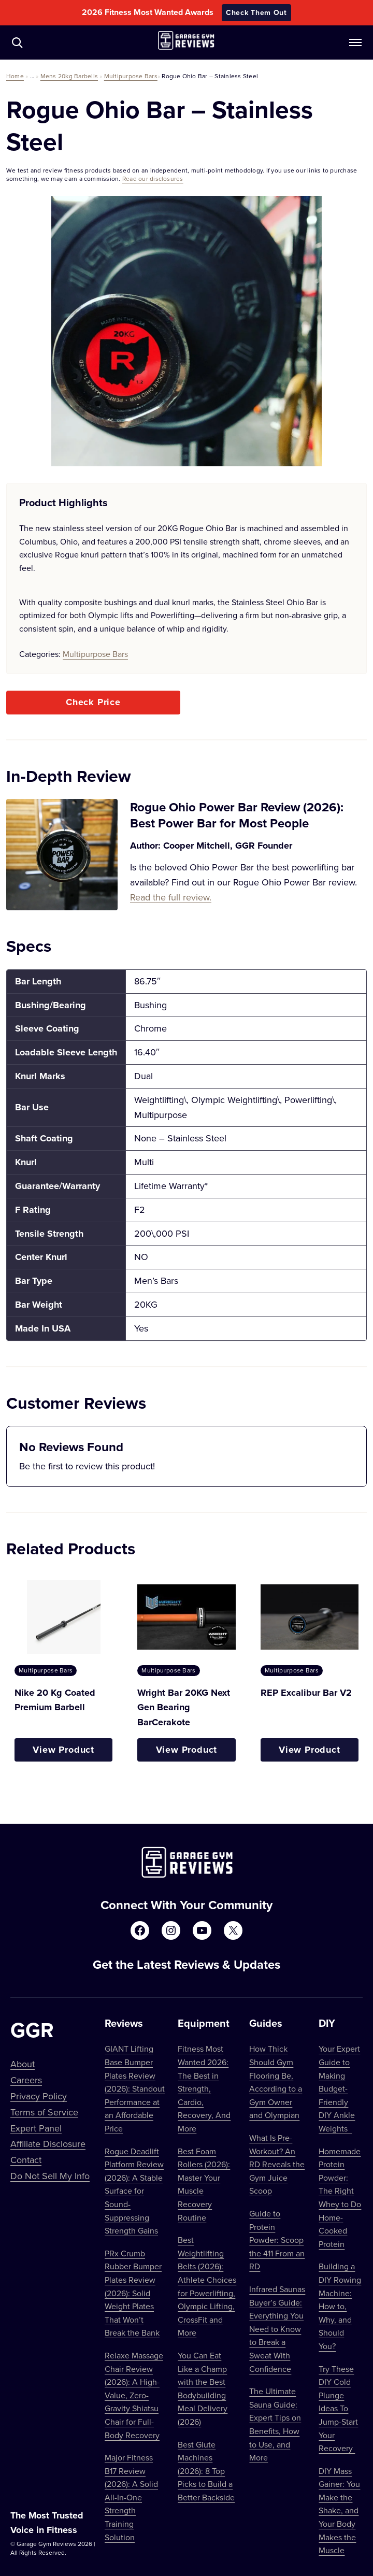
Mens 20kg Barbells (69, 75)
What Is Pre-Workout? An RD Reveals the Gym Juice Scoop (277, 2164)
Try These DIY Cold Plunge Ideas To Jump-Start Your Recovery (338, 2408)
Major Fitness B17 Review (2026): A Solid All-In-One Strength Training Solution (131, 2497)
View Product (63, 1749)
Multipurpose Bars (130, 75)
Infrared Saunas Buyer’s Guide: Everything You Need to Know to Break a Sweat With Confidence (277, 2328)
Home (15, 75)
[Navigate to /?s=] (17, 42)
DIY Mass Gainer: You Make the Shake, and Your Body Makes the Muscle (339, 2510)
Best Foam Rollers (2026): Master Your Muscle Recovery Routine (204, 2184)
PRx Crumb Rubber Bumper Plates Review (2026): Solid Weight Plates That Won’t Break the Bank (133, 2293)
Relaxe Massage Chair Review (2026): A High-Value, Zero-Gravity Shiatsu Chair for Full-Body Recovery (134, 2395)
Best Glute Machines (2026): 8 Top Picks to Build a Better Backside (206, 2471)
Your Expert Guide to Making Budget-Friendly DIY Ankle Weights (339, 2088)
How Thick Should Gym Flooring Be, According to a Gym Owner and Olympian (275, 2082)
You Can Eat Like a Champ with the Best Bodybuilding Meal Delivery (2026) (202, 2388)
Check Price (93, 702)
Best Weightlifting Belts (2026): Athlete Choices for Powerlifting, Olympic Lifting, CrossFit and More (207, 2286)
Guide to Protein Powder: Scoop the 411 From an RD (277, 2240)
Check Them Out (256, 12)
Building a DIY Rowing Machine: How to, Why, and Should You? (340, 2306)
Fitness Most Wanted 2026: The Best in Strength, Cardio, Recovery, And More (204, 2088)
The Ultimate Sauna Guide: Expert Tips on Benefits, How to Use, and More (275, 2424)
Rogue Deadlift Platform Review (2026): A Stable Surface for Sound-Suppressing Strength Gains (134, 2191)
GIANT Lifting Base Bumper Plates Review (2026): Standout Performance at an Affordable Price (135, 2088)
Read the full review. (170, 897)
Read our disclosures (152, 178)
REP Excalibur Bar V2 (306, 1692)
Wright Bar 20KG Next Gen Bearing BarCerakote (183, 1707)
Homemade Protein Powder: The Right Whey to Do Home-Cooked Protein (340, 2197)
